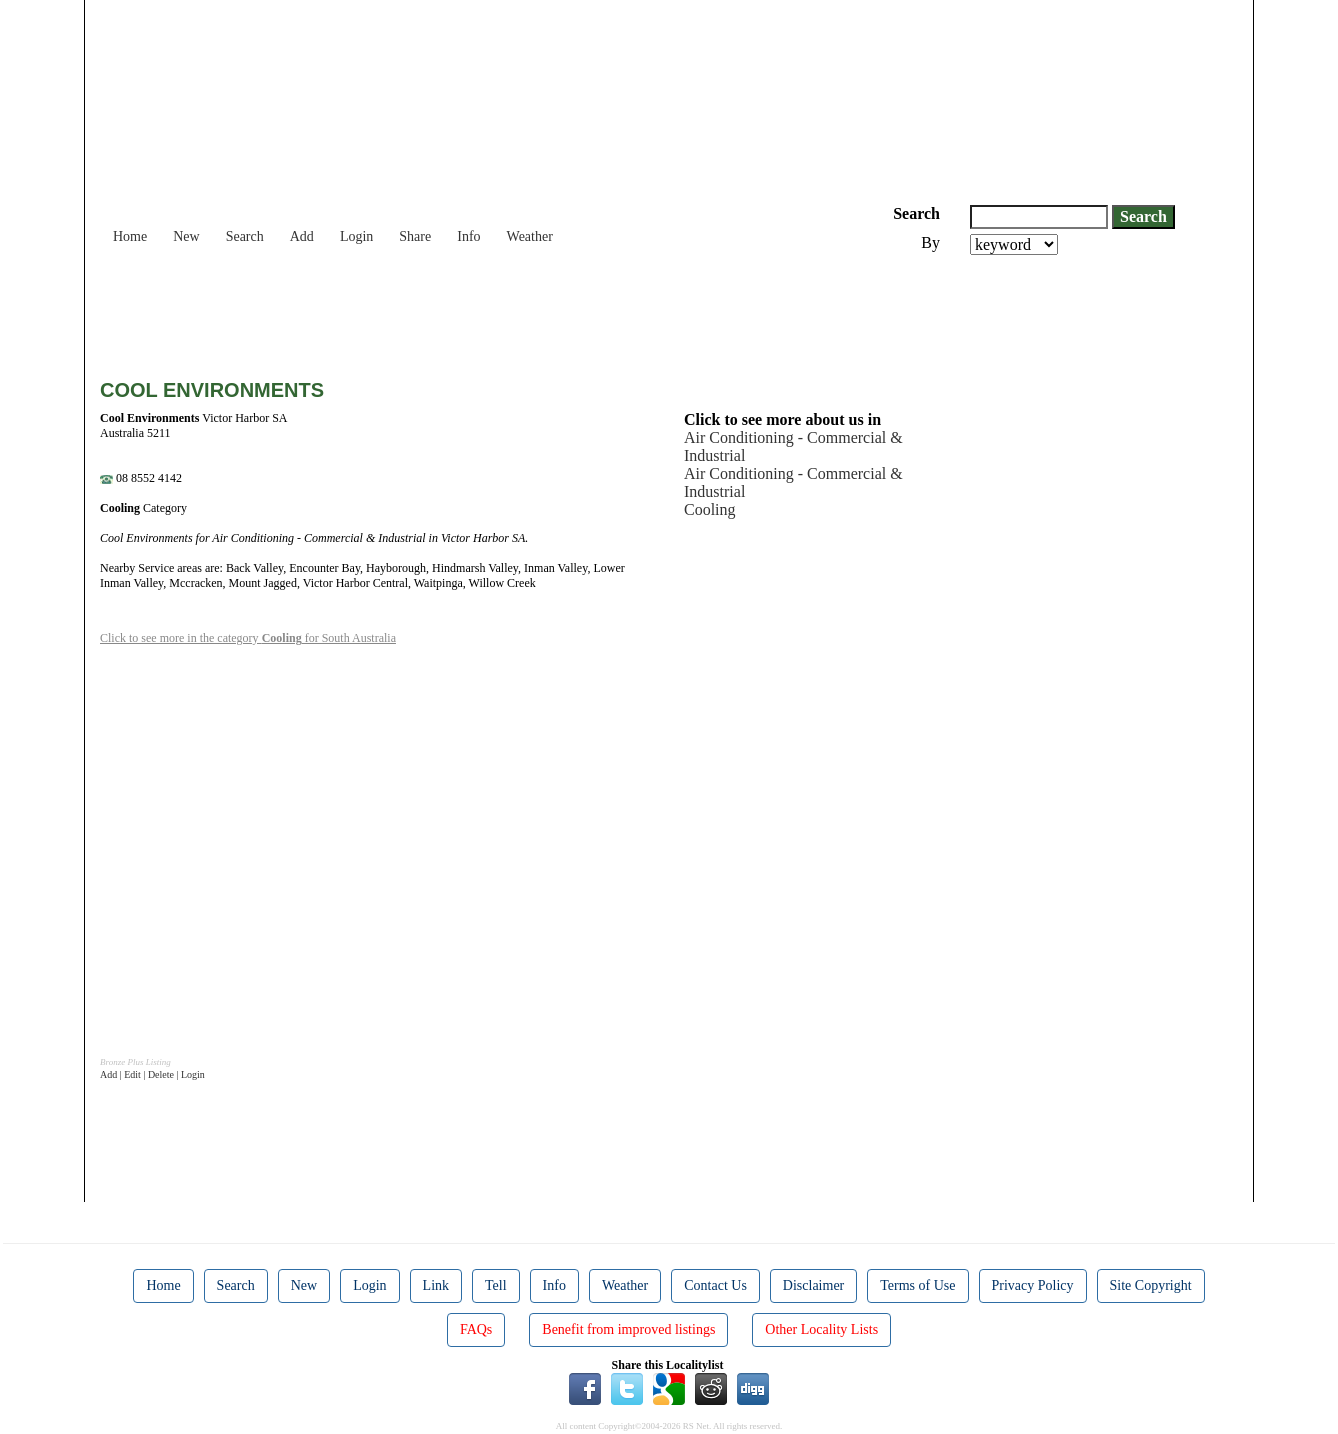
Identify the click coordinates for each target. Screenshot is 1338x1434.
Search (245, 236)
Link (436, 1285)
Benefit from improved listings (628, 1329)
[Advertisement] (464, 310)
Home (130, 236)
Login (356, 236)
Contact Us (715, 1285)
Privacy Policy (1033, 1285)
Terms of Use (917, 1285)
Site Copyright (1151, 1285)
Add (302, 236)
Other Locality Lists (821, 1329)
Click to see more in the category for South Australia (248, 638)
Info (468, 236)
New (186, 236)
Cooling (710, 509)
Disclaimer (813, 1285)
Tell (496, 1285)
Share (415, 236)
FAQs (476, 1329)
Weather (530, 236)
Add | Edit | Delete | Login (152, 1074)
